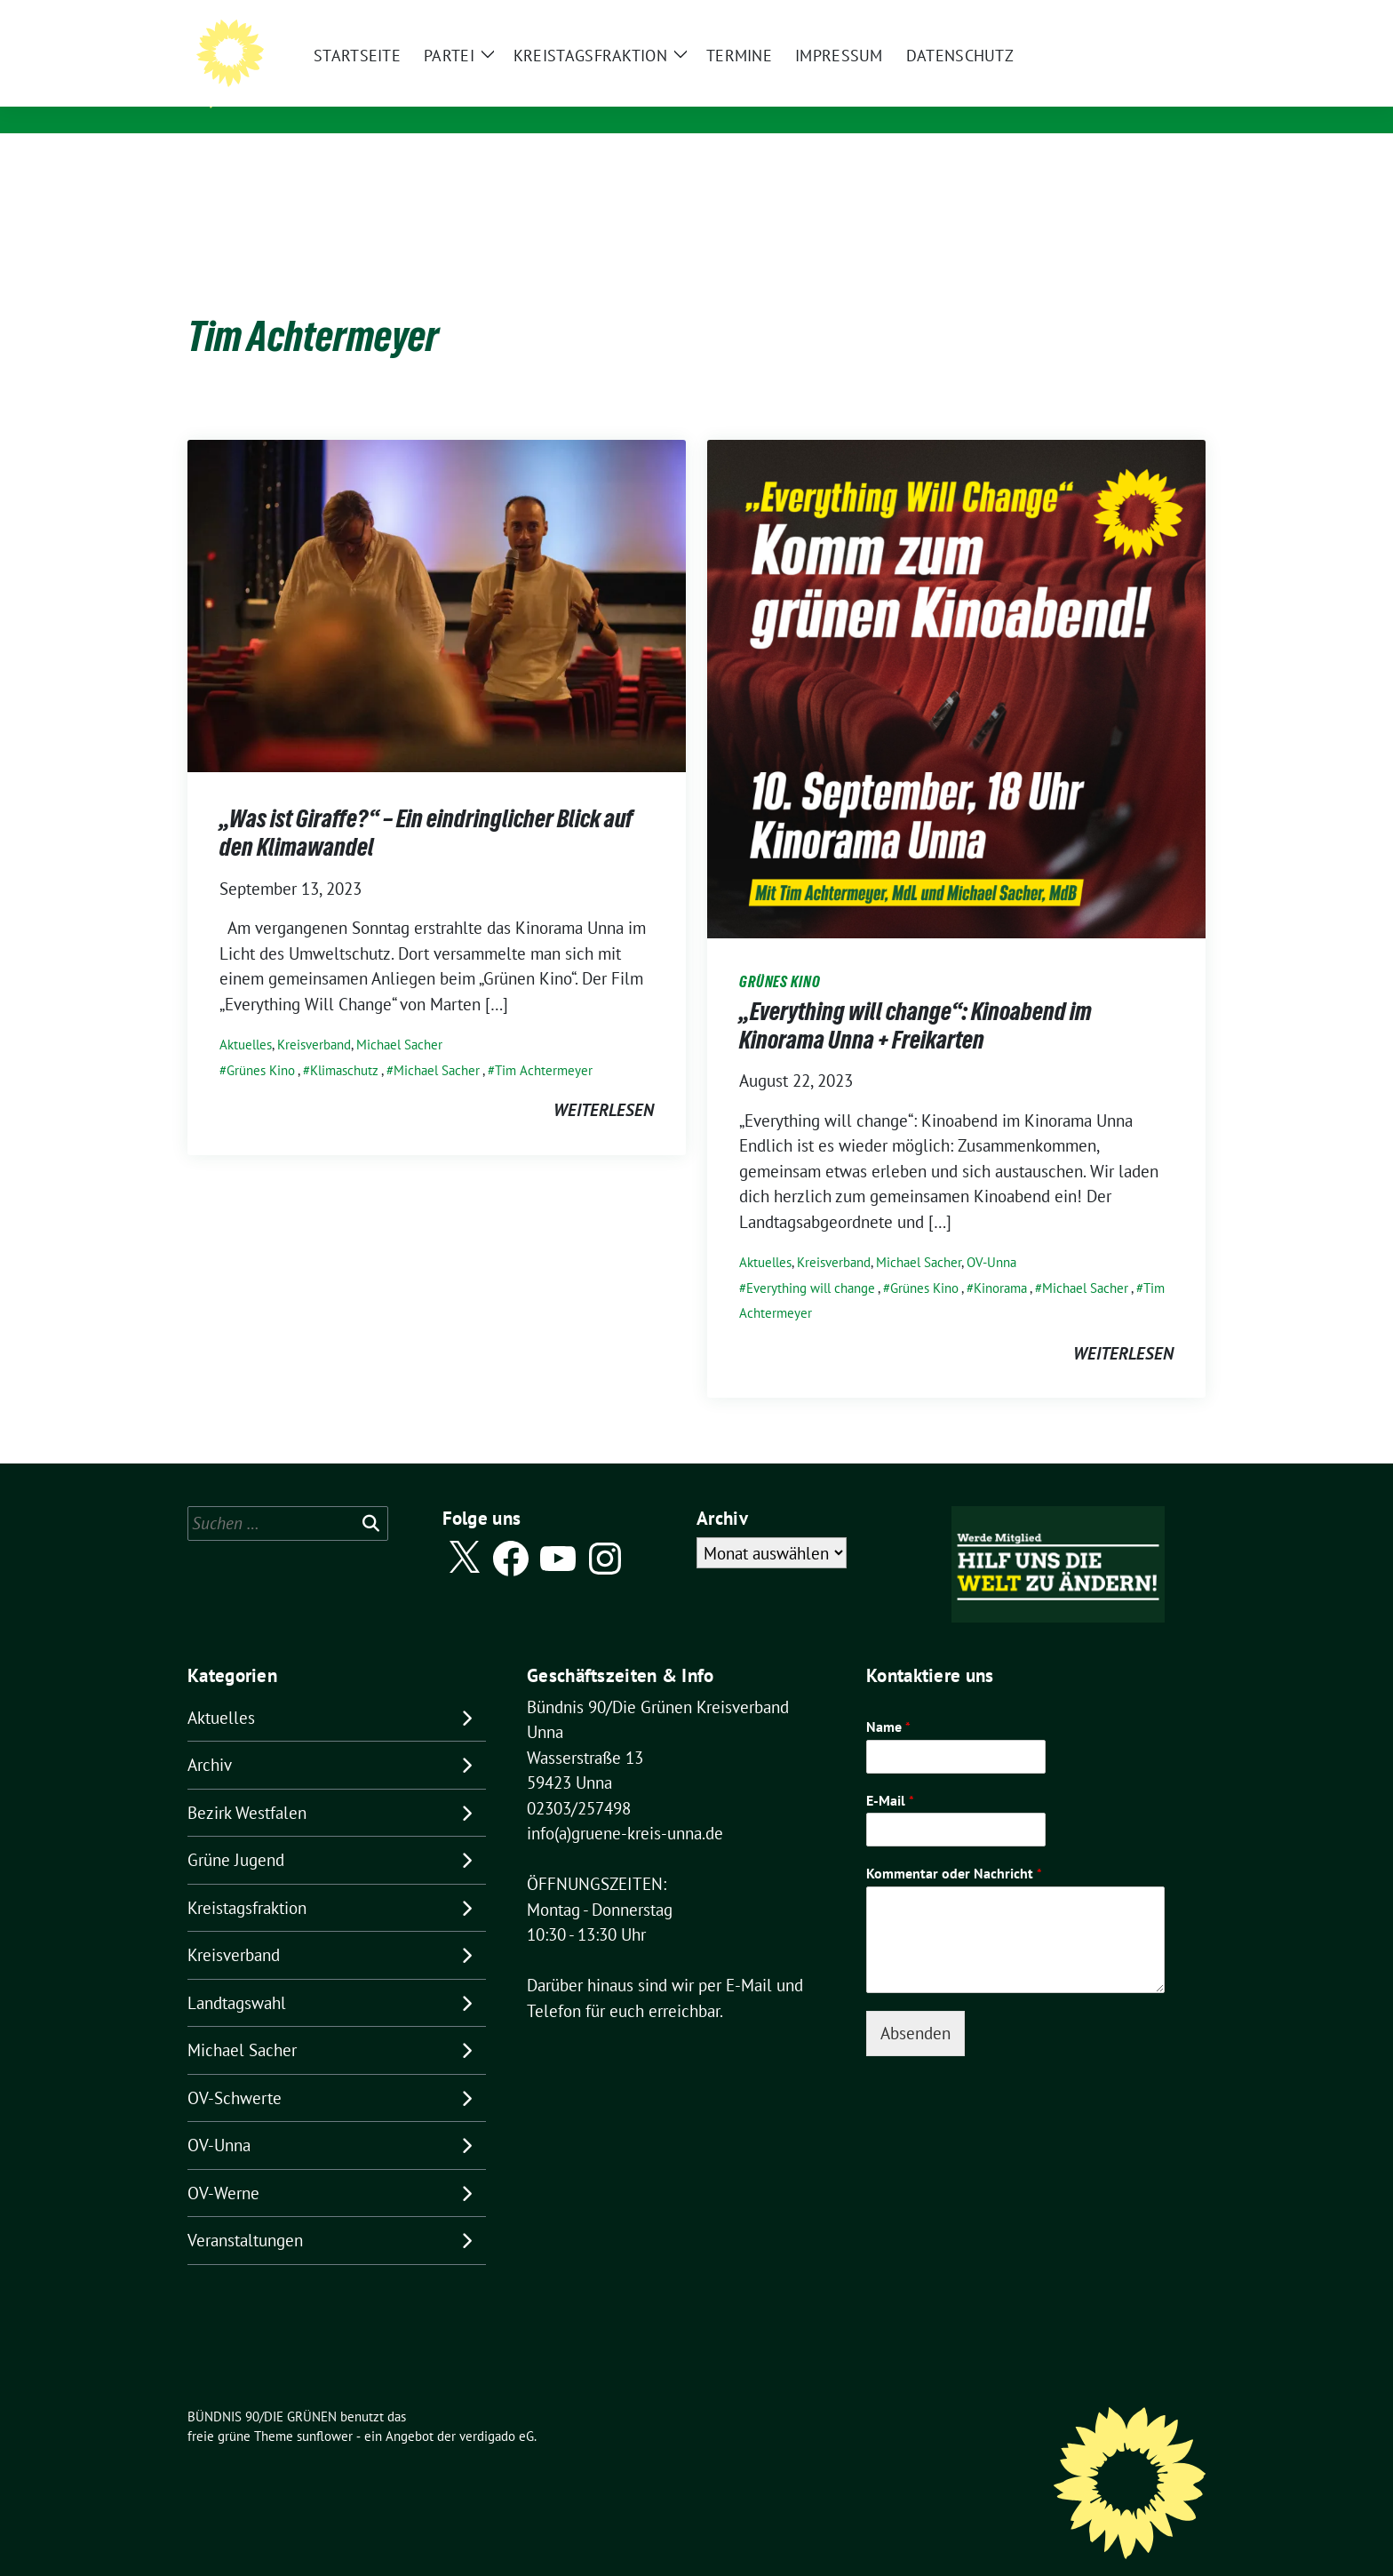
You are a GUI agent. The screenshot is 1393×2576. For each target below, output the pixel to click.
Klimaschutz (344, 1042)
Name (888, 1699)
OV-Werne (223, 2165)
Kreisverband (314, 1017)
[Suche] (1149, 17)
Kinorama (1000, 1260)
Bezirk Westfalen (246, 1785)
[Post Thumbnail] (436, 576)
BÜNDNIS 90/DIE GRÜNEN (360, 72)
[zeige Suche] (1174, 17)
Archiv (209, 1737)
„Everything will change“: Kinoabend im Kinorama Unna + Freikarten (915, 997)
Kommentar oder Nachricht (954, 1845)
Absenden (915, 2005)
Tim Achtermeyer (544, 1042)
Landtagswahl (236, 1975)
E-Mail (890, 1773)
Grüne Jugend (235, 1832)
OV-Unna (991, 1234)
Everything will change (810, 1260)
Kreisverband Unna (330, 97)
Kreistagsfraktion (246, 1880)
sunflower (325, 2408)
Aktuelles (245, 1017)
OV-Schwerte (234, 2070)
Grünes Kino (261, 1042)
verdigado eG (496, 2408)
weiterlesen (603, 1082)
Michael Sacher (399, 1017)
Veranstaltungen (245, 2212)
